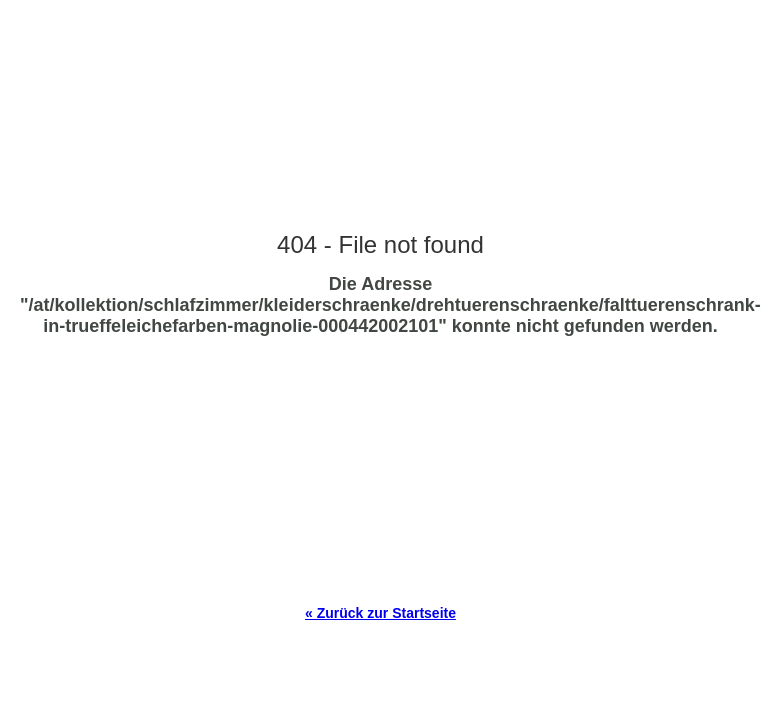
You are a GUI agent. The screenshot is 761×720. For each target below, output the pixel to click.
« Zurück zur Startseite (380, 613)
